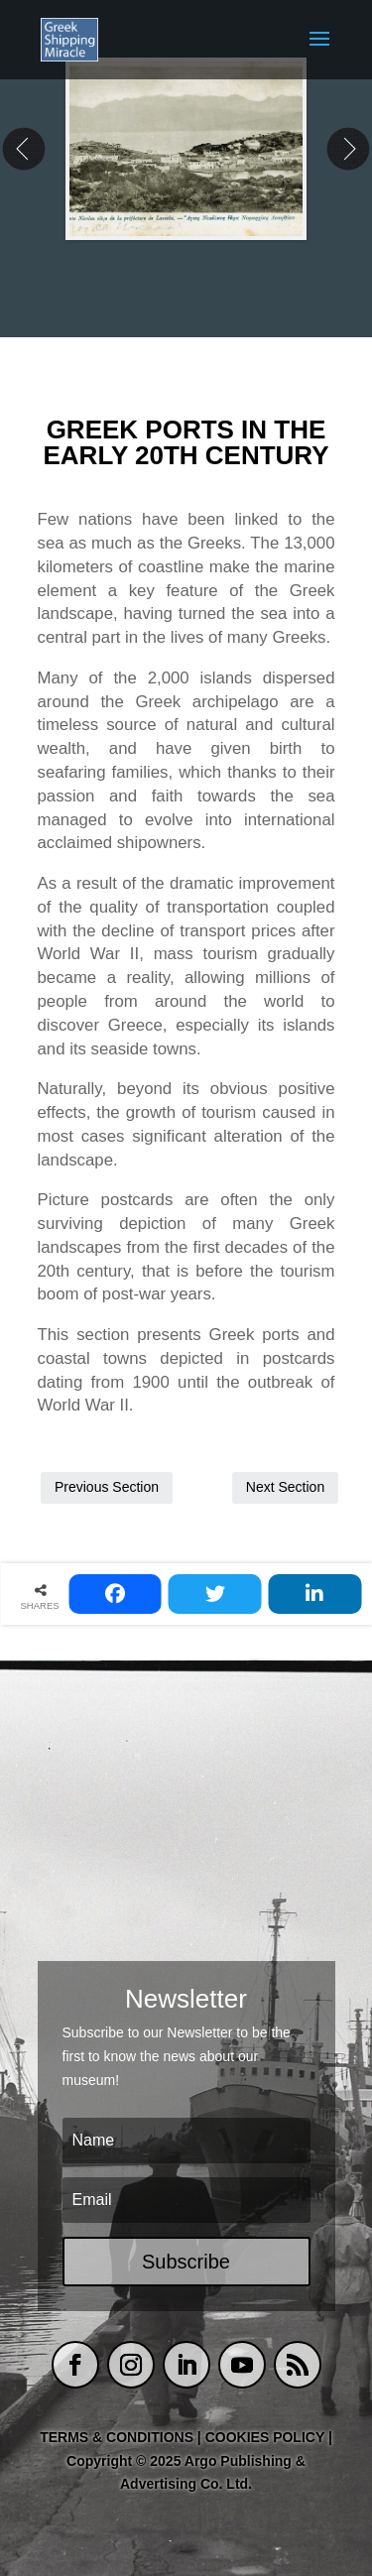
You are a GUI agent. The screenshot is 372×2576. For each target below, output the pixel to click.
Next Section (285, 1487)
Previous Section (107, 1487)
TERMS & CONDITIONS (116, 2437)
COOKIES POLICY (266, 2437)
